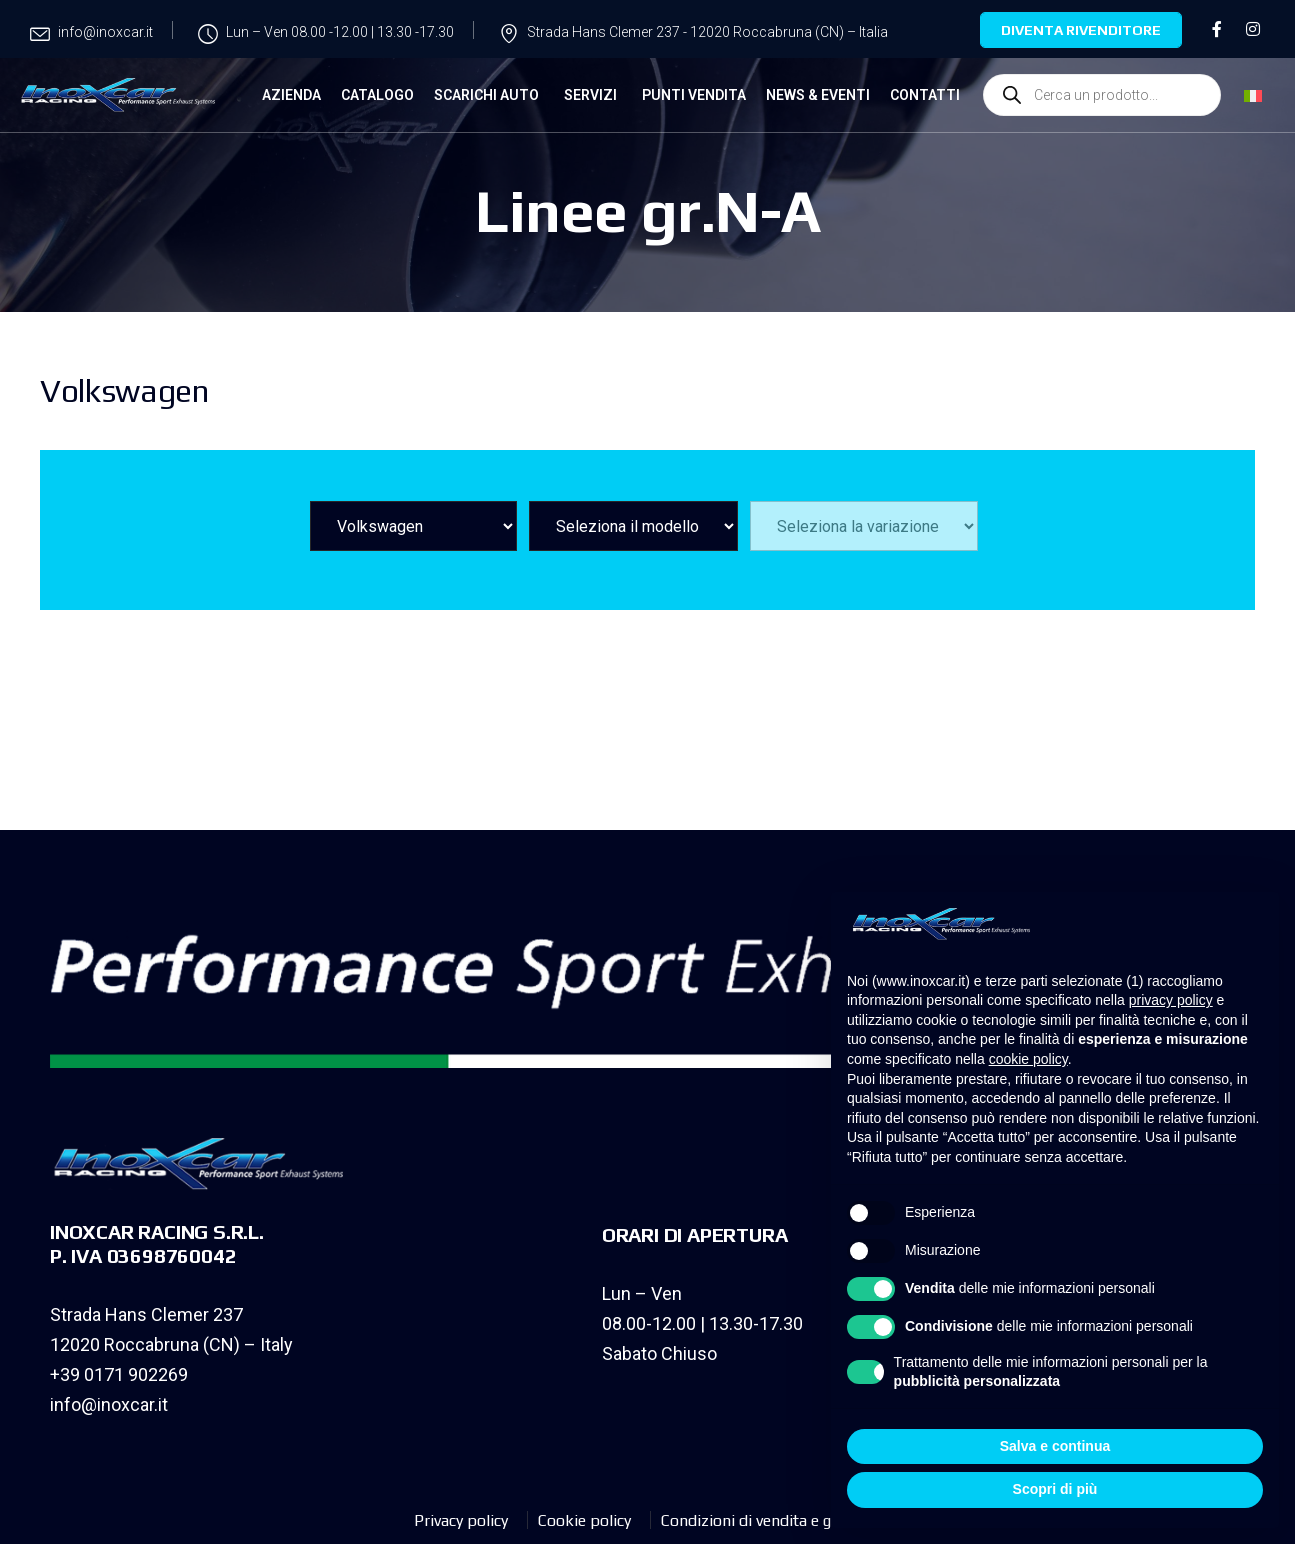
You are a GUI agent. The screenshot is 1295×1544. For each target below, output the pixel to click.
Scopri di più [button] (1055, 1489)
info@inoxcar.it (109, 1404)
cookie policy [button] (1028, 1059)
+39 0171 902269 (119, 1374)
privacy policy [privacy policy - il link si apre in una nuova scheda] (1171, 1000)
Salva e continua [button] (1055, 1446)
